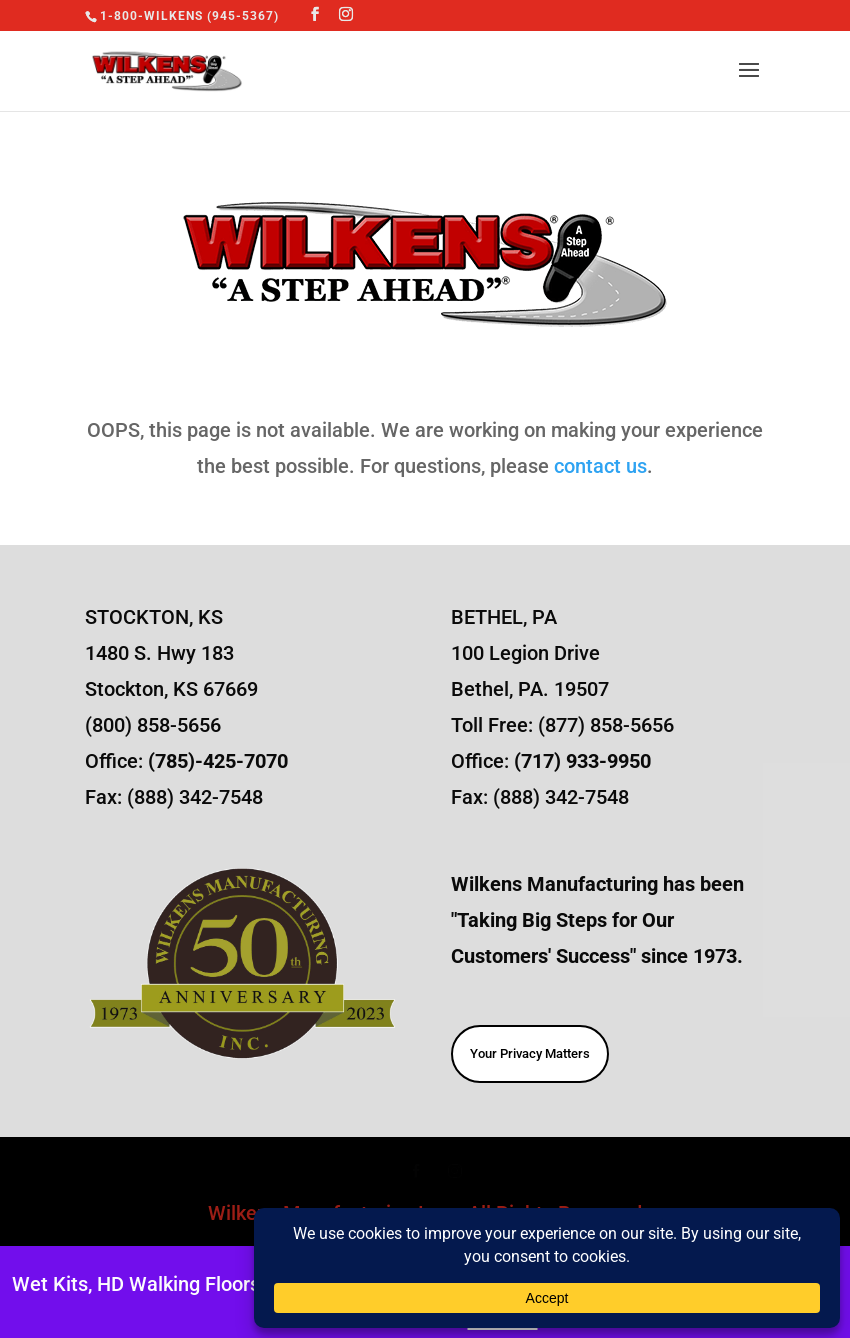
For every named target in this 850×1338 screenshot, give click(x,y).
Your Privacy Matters (530, 1053)
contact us (600, 466)
